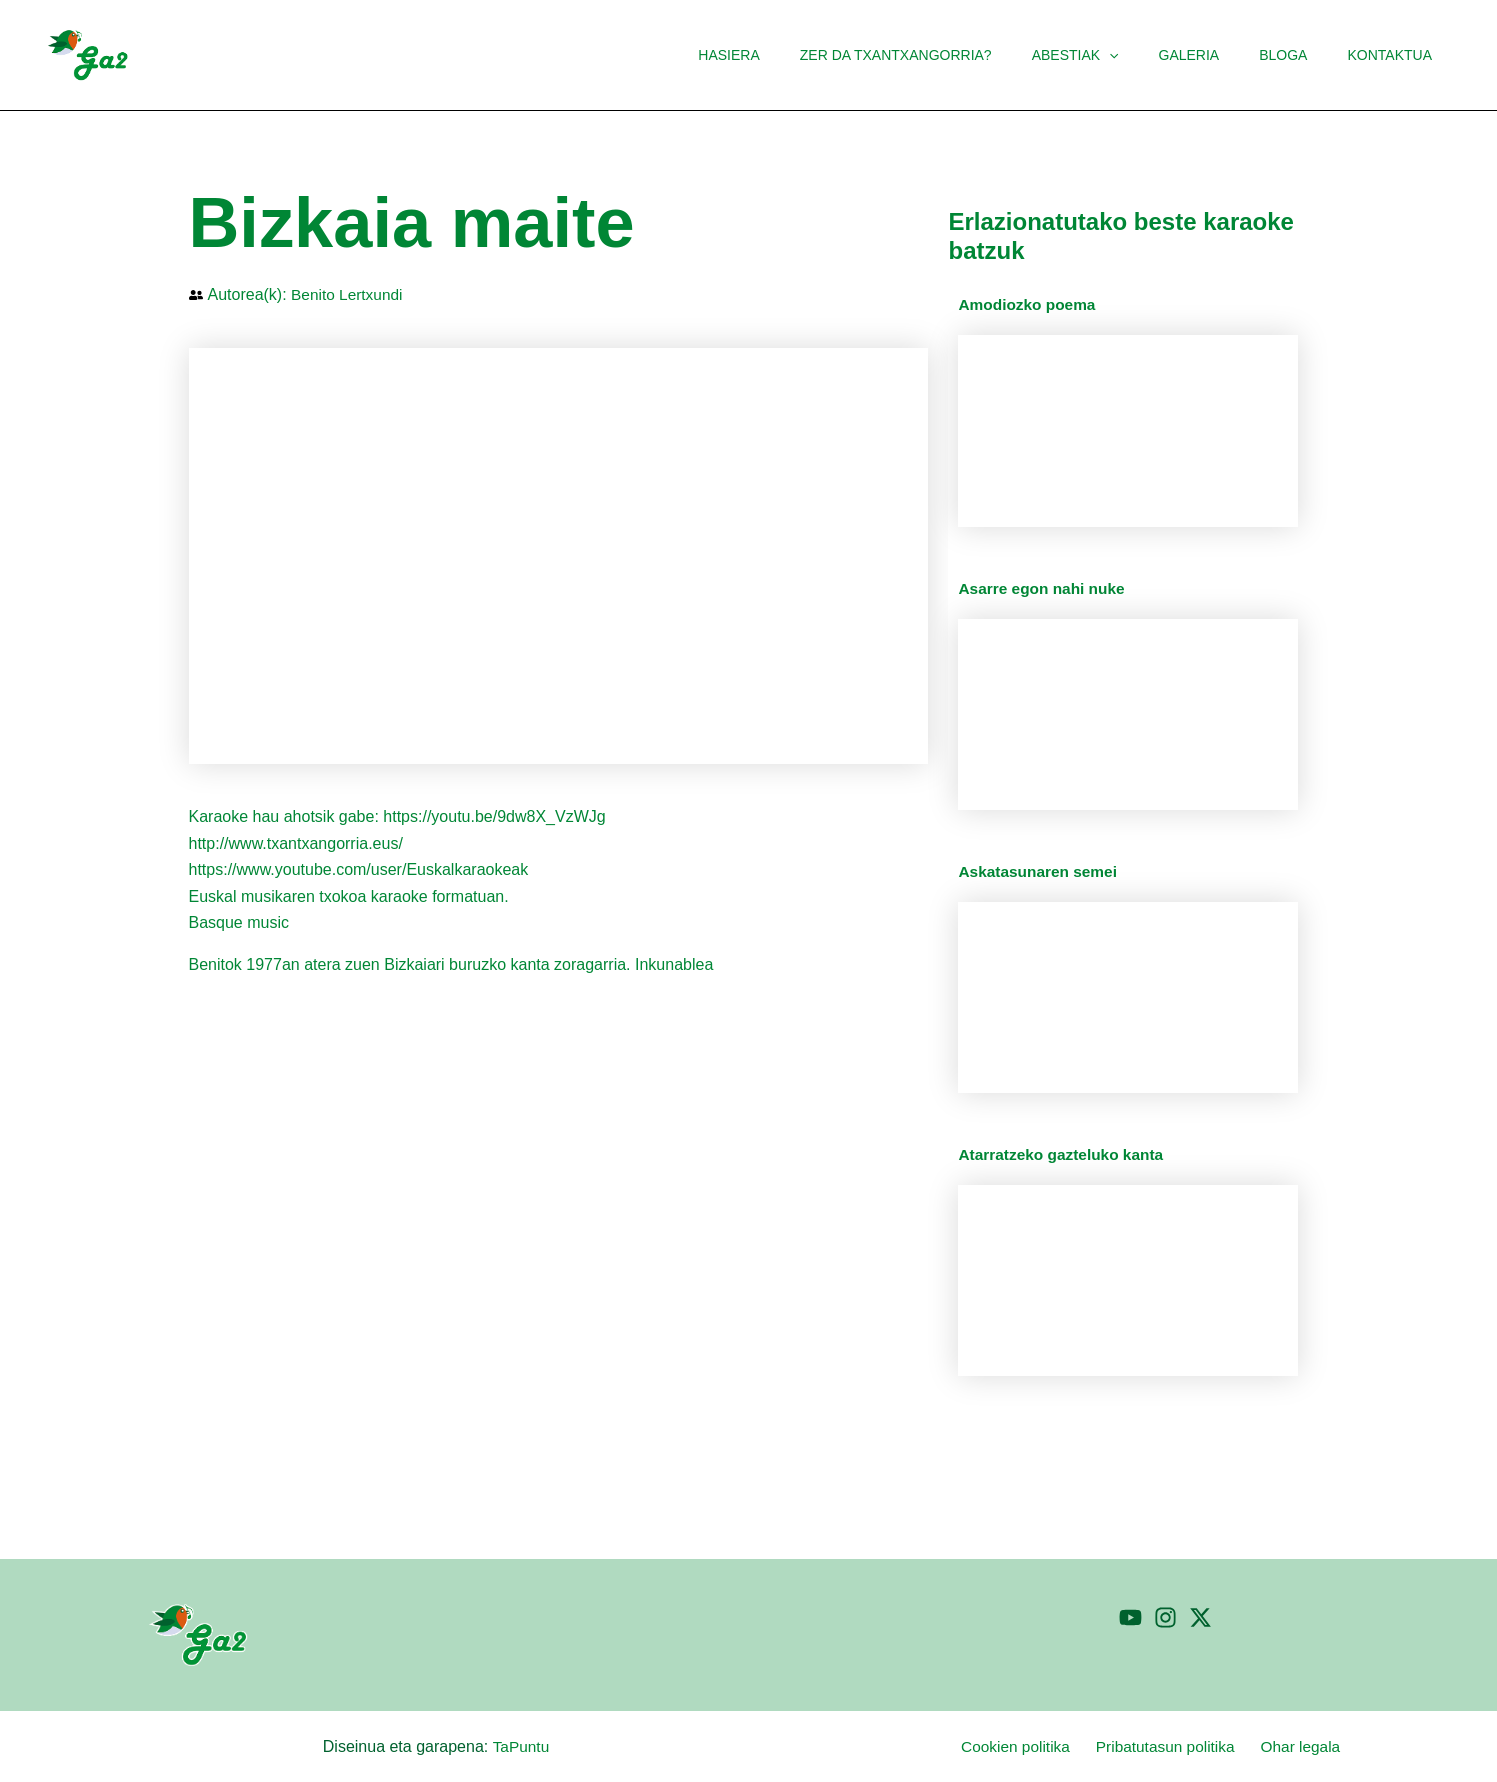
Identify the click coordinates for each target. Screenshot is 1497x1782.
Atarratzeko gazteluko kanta (1064, 1154)
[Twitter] (1200, 1617)
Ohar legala (1307, 1746)
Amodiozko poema (1029, 304)
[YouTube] (1130, 1617)
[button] (1151, 55)
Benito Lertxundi (349, 294)
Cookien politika (1033, 1746)
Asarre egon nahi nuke (1044, 588)
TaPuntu (520, 1746)
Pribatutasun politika (1178, 1746)
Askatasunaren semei (1040, 871)
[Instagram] (1165, 1617)
